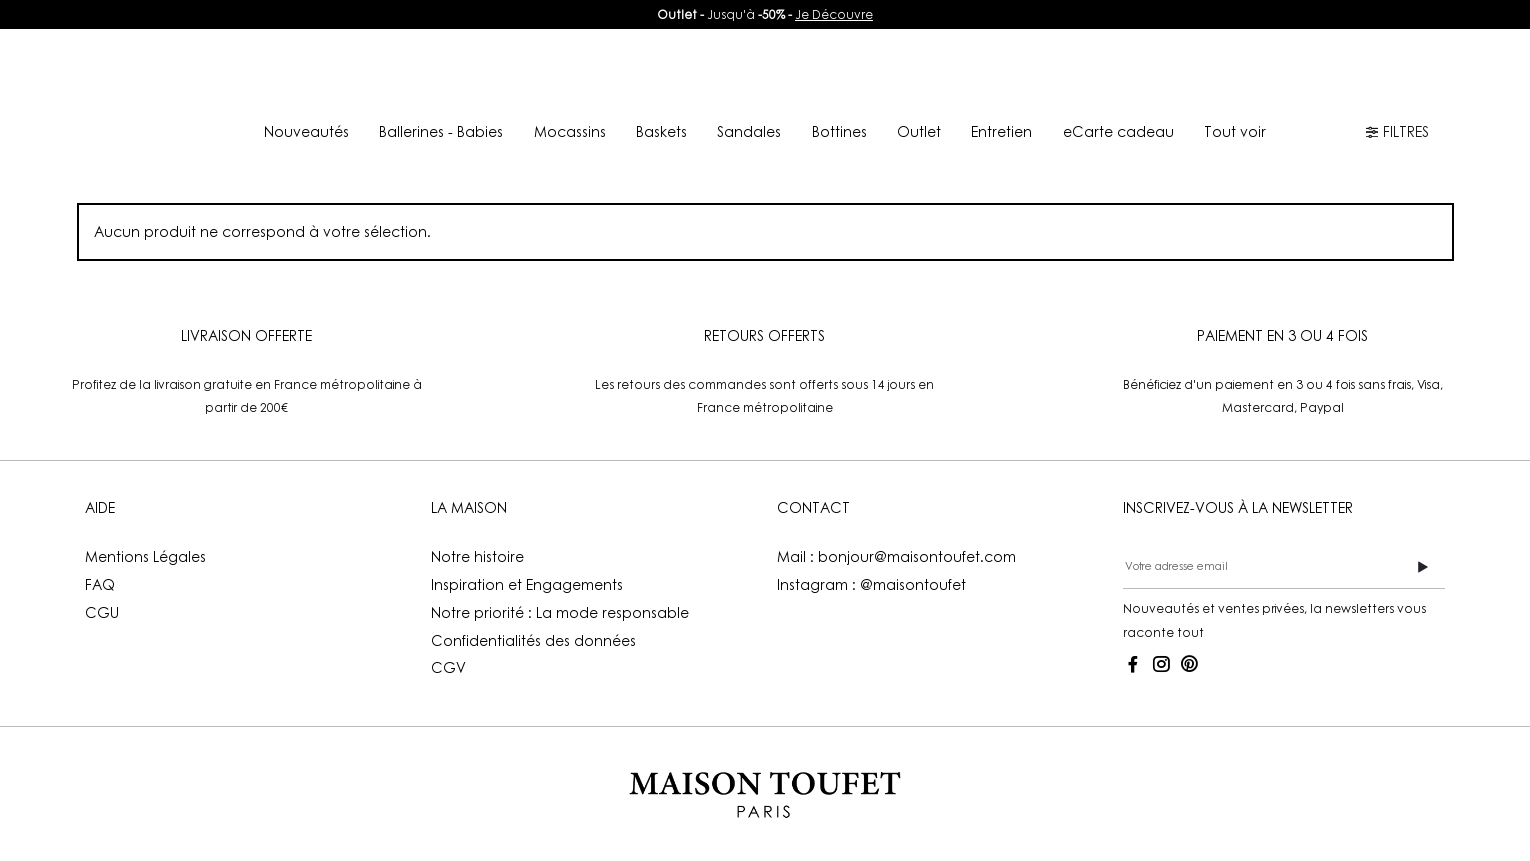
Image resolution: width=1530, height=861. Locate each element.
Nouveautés (530, 72)
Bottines (839, 131)
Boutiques (1011, 72)
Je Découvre (834, 14)
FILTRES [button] (1397, 131)
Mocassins (570, 131)
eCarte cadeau (1118, 131)
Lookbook (687, 72)
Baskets (661, 131)
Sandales (749, 131)
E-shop (362, 72)
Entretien (1001, 131)
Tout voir (1235, 131)
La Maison (839, 72)
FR (1334, 72)
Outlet (919, 131)
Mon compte (1169, 72)
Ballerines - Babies (441, 131)
